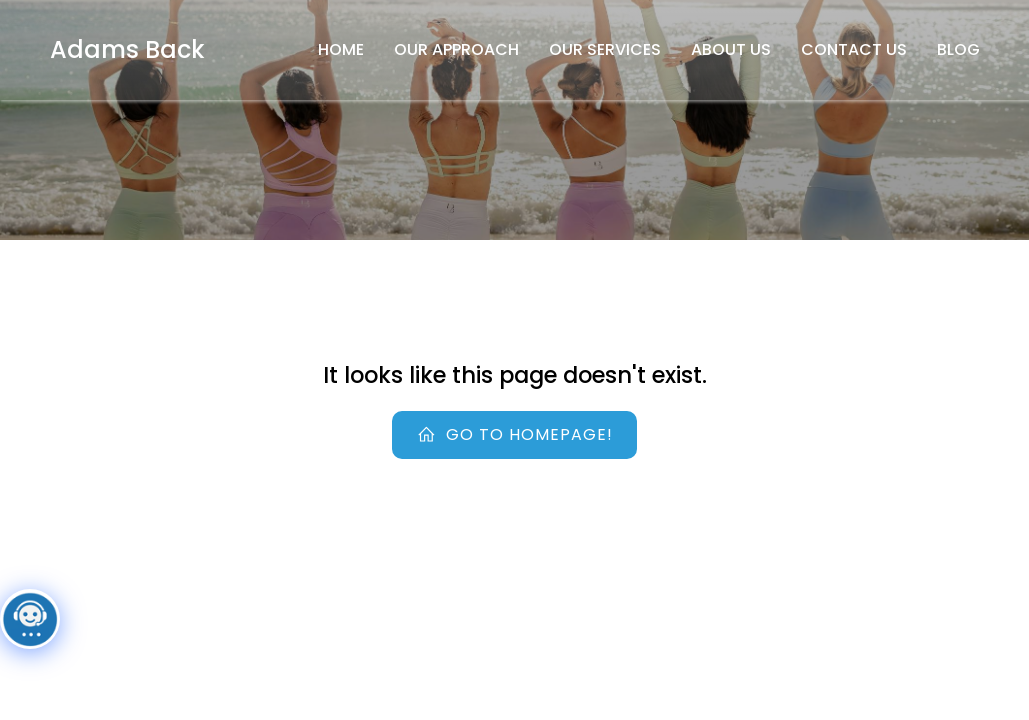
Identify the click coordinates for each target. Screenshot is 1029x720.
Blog (958, 49)
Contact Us (854, 49)
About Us (731, 49)
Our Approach (456, 49)
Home (341, 49)
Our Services (605, 49)
